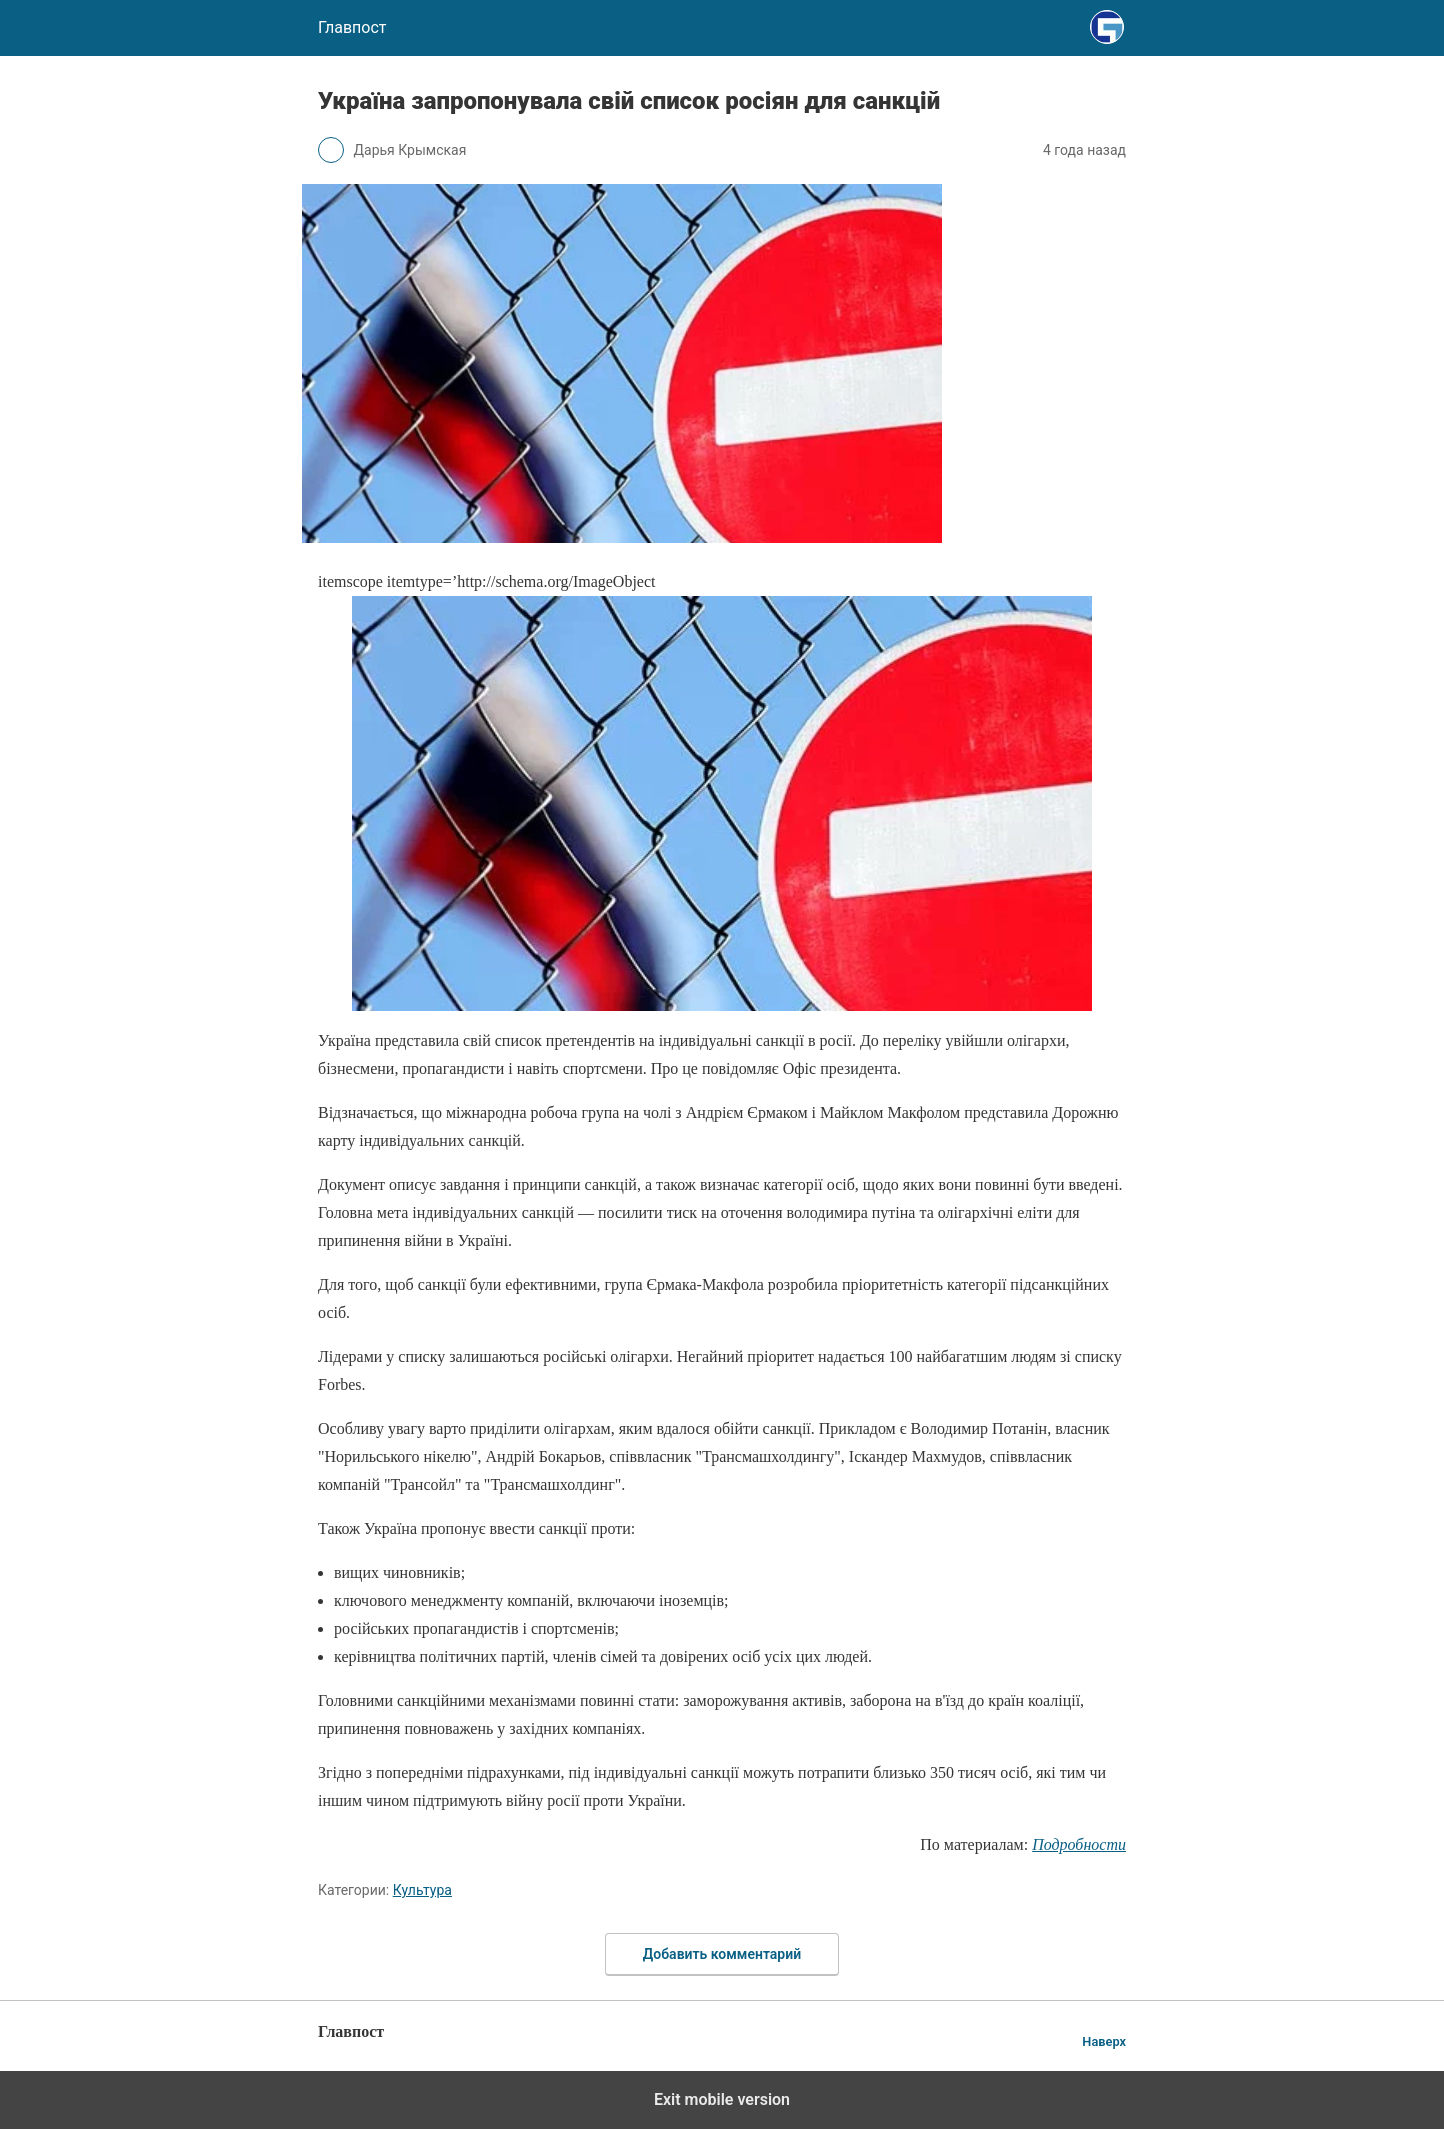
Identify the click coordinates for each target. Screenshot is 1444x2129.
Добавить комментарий (722, 1954)
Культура (422, 1890)
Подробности (1079, 1844)
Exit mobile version (722, 2099)
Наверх (1104, 2041)
